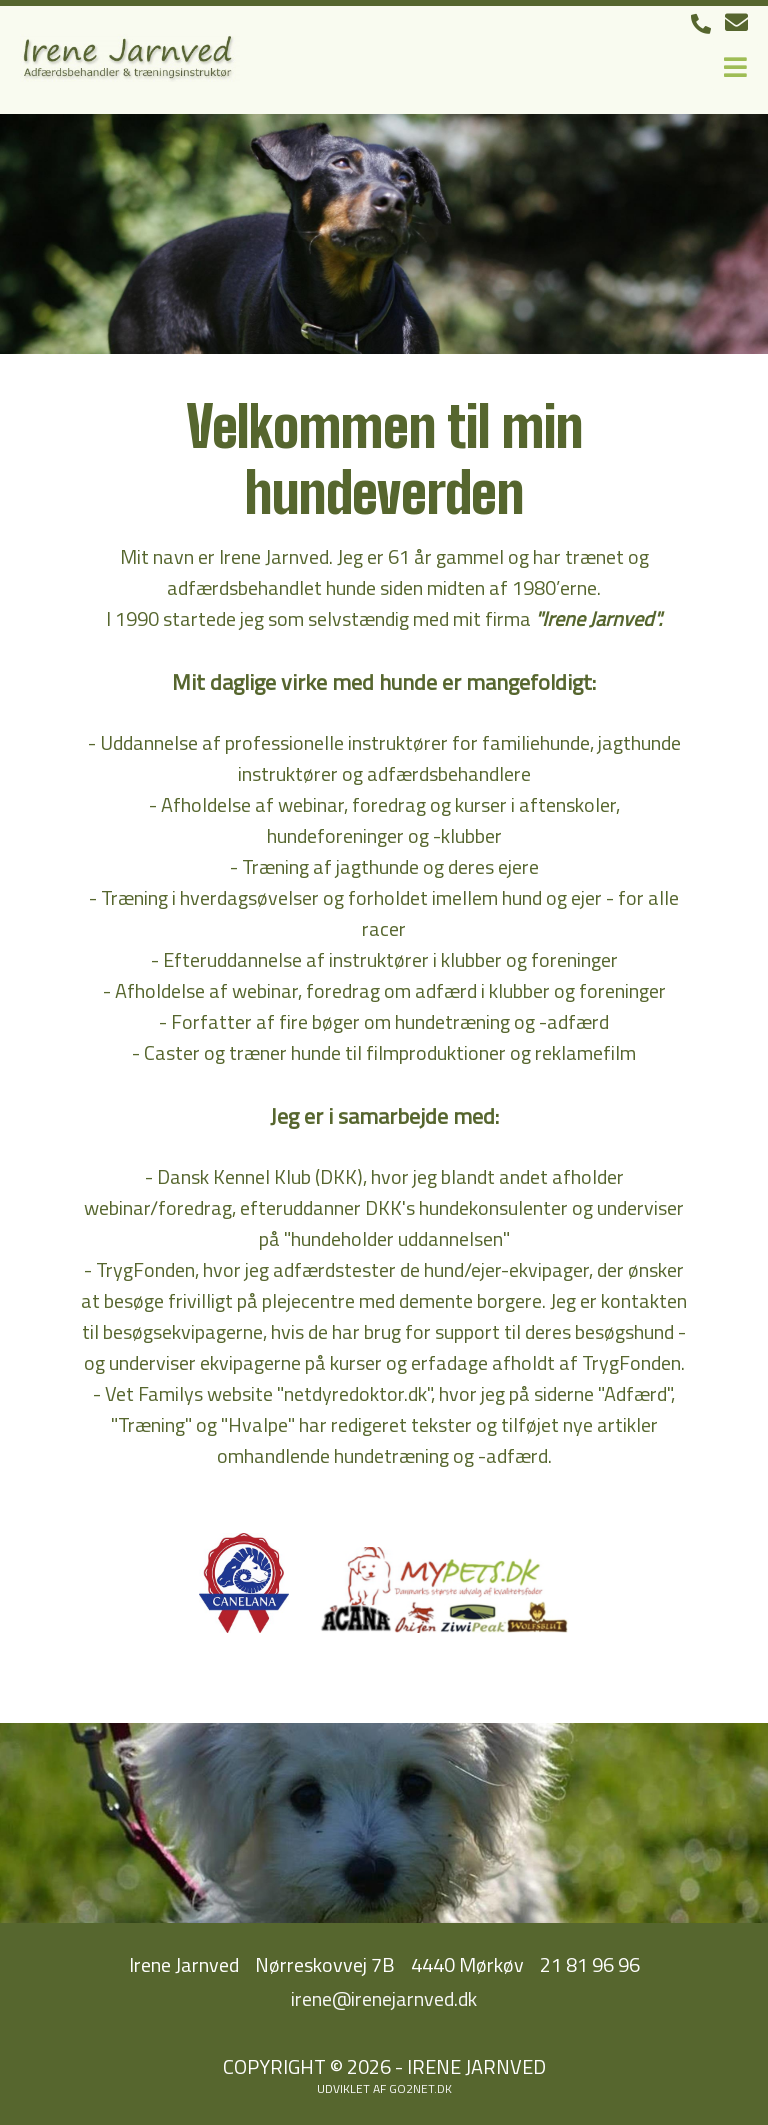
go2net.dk (420, 2088)
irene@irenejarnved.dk (384, 1998)
